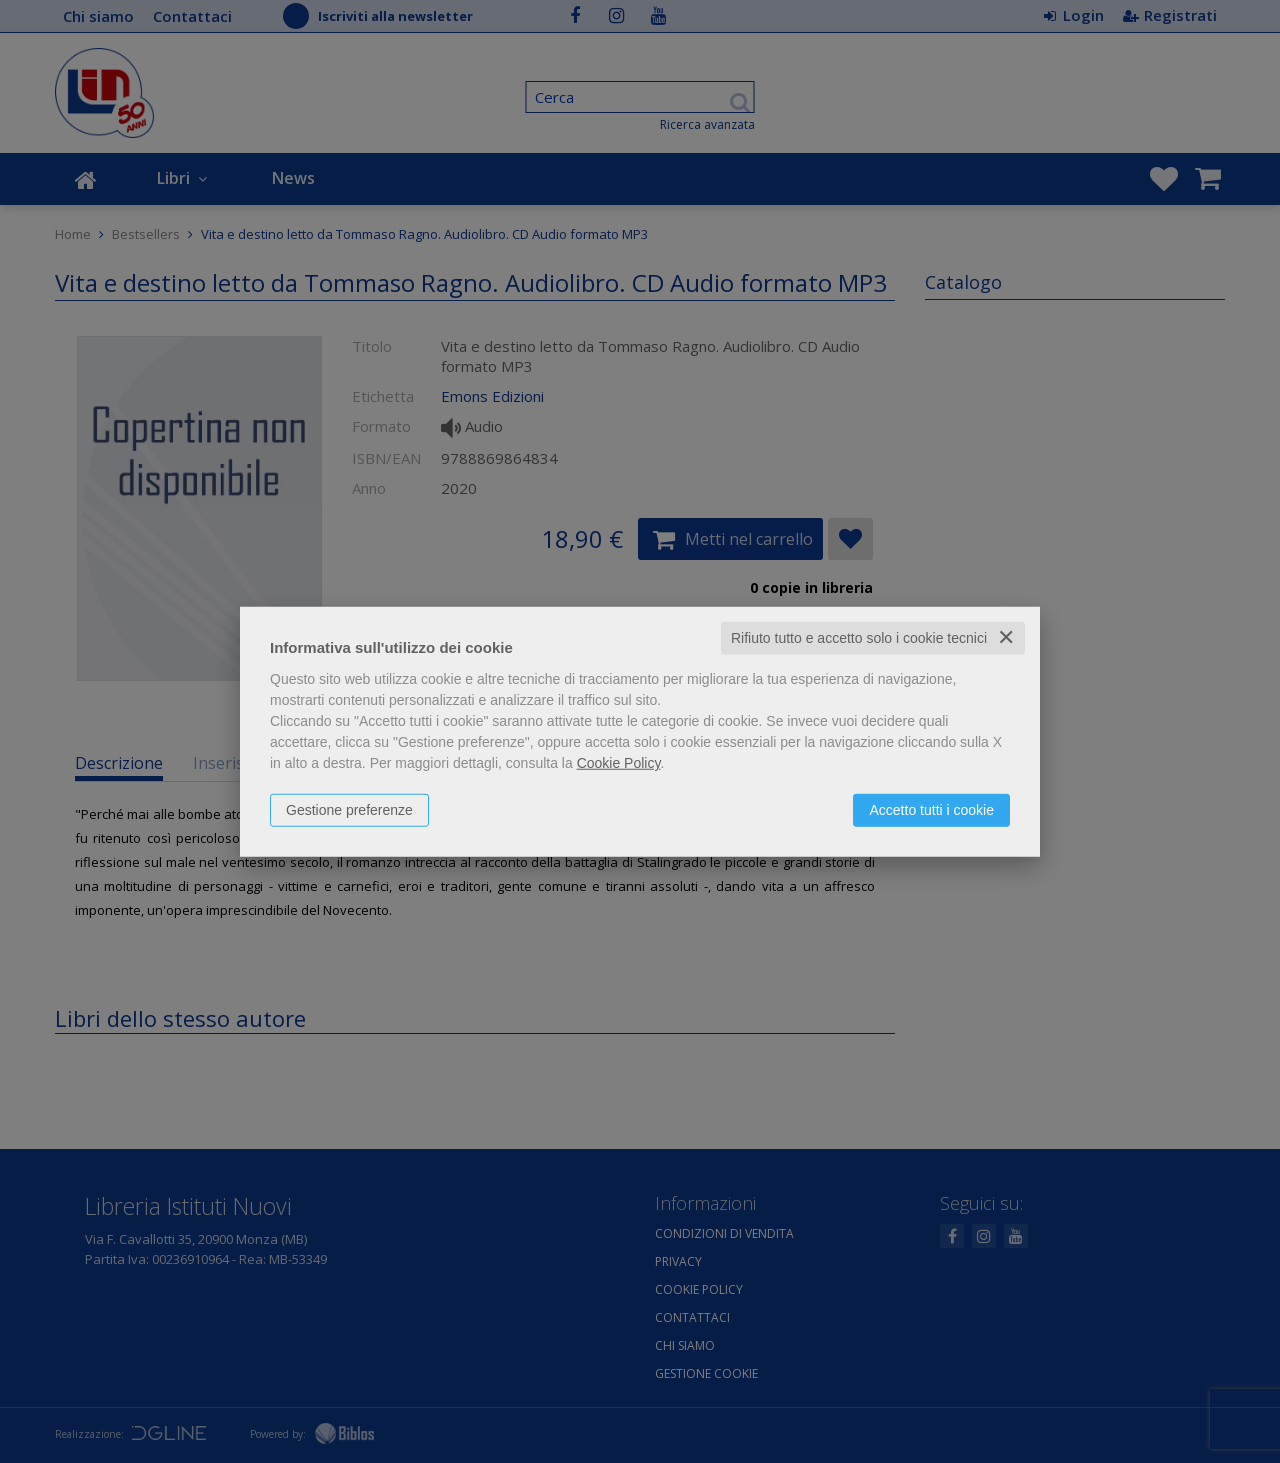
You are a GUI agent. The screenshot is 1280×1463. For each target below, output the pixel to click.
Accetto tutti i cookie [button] (931, 810)
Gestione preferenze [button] (349, 810)
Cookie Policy (619, 763)
